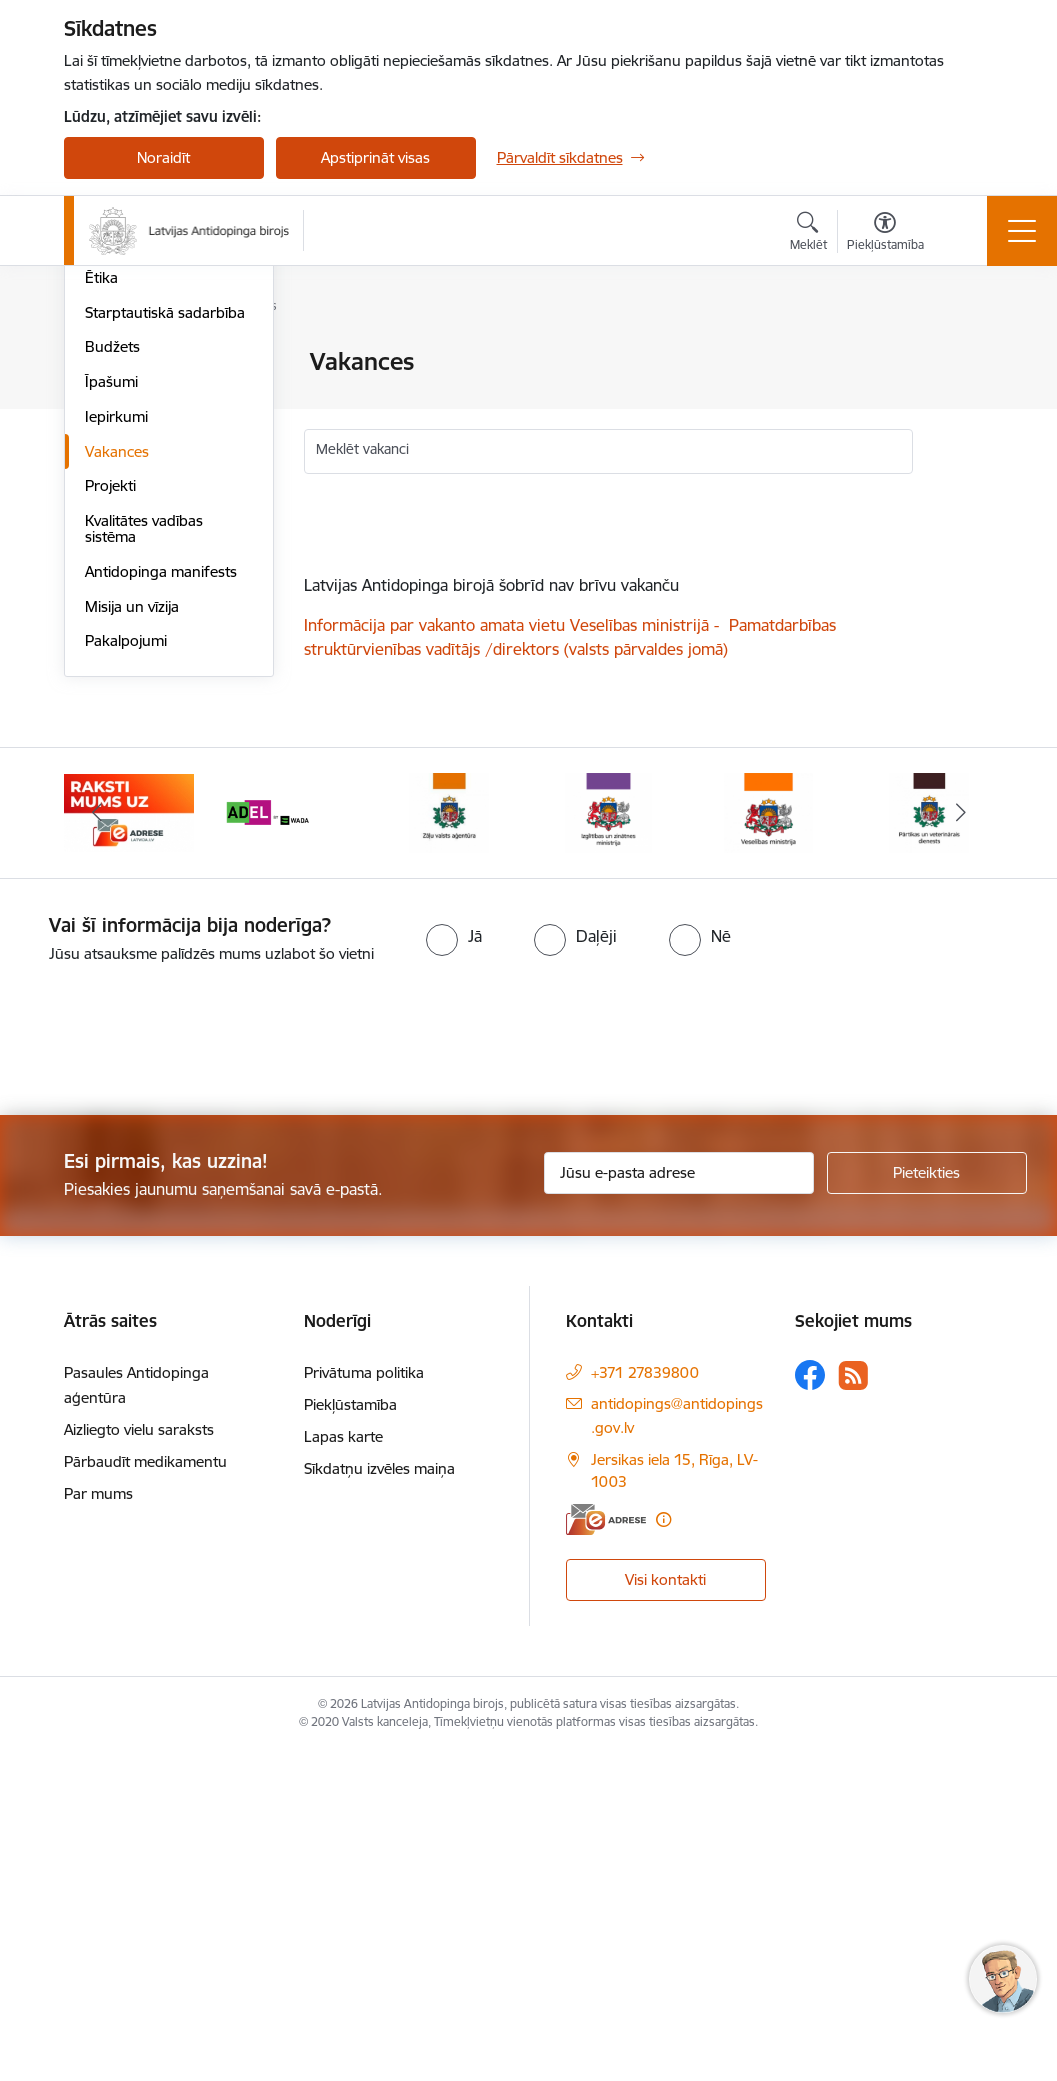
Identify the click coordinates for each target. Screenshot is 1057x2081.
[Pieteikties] (927, 1502)
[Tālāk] (961, 1142)
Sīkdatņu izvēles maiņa (379, 1797)
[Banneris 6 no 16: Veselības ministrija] (768, 1140)
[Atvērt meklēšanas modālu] (808, 234)
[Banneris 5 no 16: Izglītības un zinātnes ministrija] (609, 1140)
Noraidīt (163, 157)
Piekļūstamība (350, 1733)
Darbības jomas (137, 432)
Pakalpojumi (126, 969)
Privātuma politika (364, 1701)
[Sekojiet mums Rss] (853, 1704)
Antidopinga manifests (161, 900)
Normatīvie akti (135, 536)
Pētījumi (111, 502)
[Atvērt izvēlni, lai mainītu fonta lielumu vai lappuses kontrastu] (885, 234)
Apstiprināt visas (375, 157)
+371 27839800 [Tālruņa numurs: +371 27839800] (645, 1701)
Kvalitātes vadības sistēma (144, 857)
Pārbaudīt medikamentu (145, 1790)
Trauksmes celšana (149, 571)
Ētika (101, 606)
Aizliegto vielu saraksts (139, 1758)
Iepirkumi (116, 745)
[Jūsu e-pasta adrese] (679, 1502)
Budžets (112, 675)
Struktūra (117, 397)
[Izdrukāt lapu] (965, 353)
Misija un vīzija (132, 935)
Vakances (117, 780)
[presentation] (167, 1370)
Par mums (98, 1822)
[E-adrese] (606, 1848)
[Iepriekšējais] (97, 1142)
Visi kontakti (665, 1907)
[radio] (454, 1265)
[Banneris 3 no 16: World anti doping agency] (289, 1140)
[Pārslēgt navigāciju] (1022, 231)
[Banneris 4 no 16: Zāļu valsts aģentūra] (449, 1140)
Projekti (110, 814)
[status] (609, 617)
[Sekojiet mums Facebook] (810, 1704)
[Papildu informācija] (663, 1848)
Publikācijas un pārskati (163, 467)
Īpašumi (111, 710)
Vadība (108, 363)
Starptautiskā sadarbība (165, 641)
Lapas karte (343, 1765)
